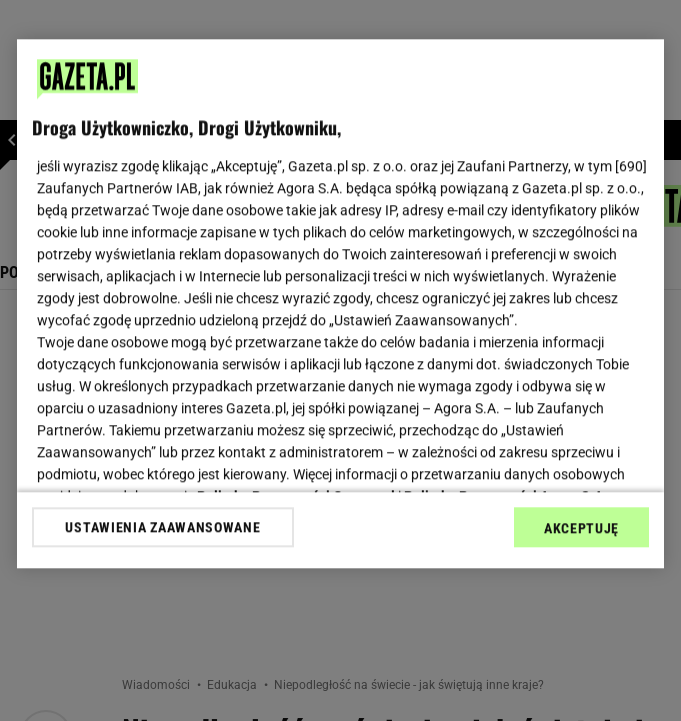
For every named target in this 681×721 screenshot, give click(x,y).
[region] (340, 303)
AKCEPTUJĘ (581, 528)
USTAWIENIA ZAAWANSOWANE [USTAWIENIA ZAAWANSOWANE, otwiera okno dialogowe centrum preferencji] (162, 527)
